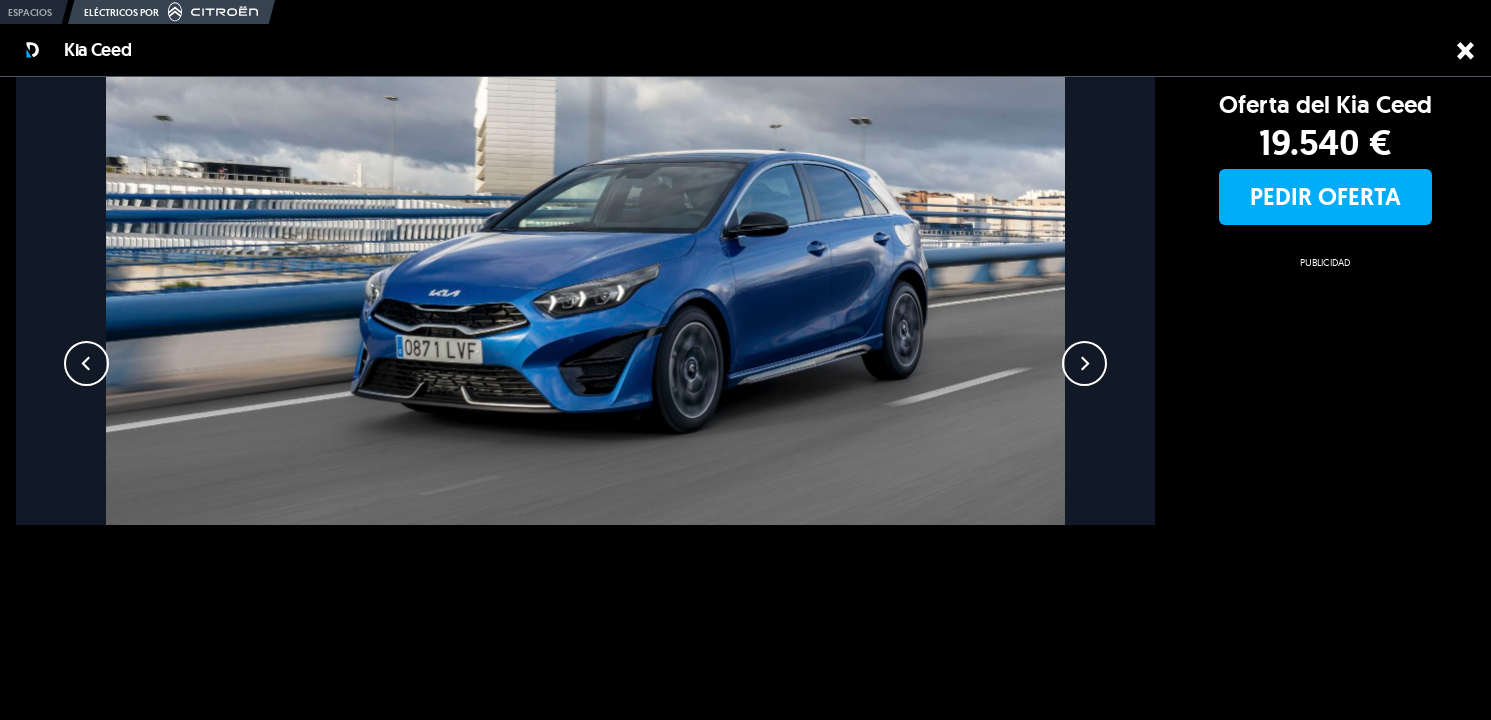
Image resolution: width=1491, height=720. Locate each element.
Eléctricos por (171, 12)
